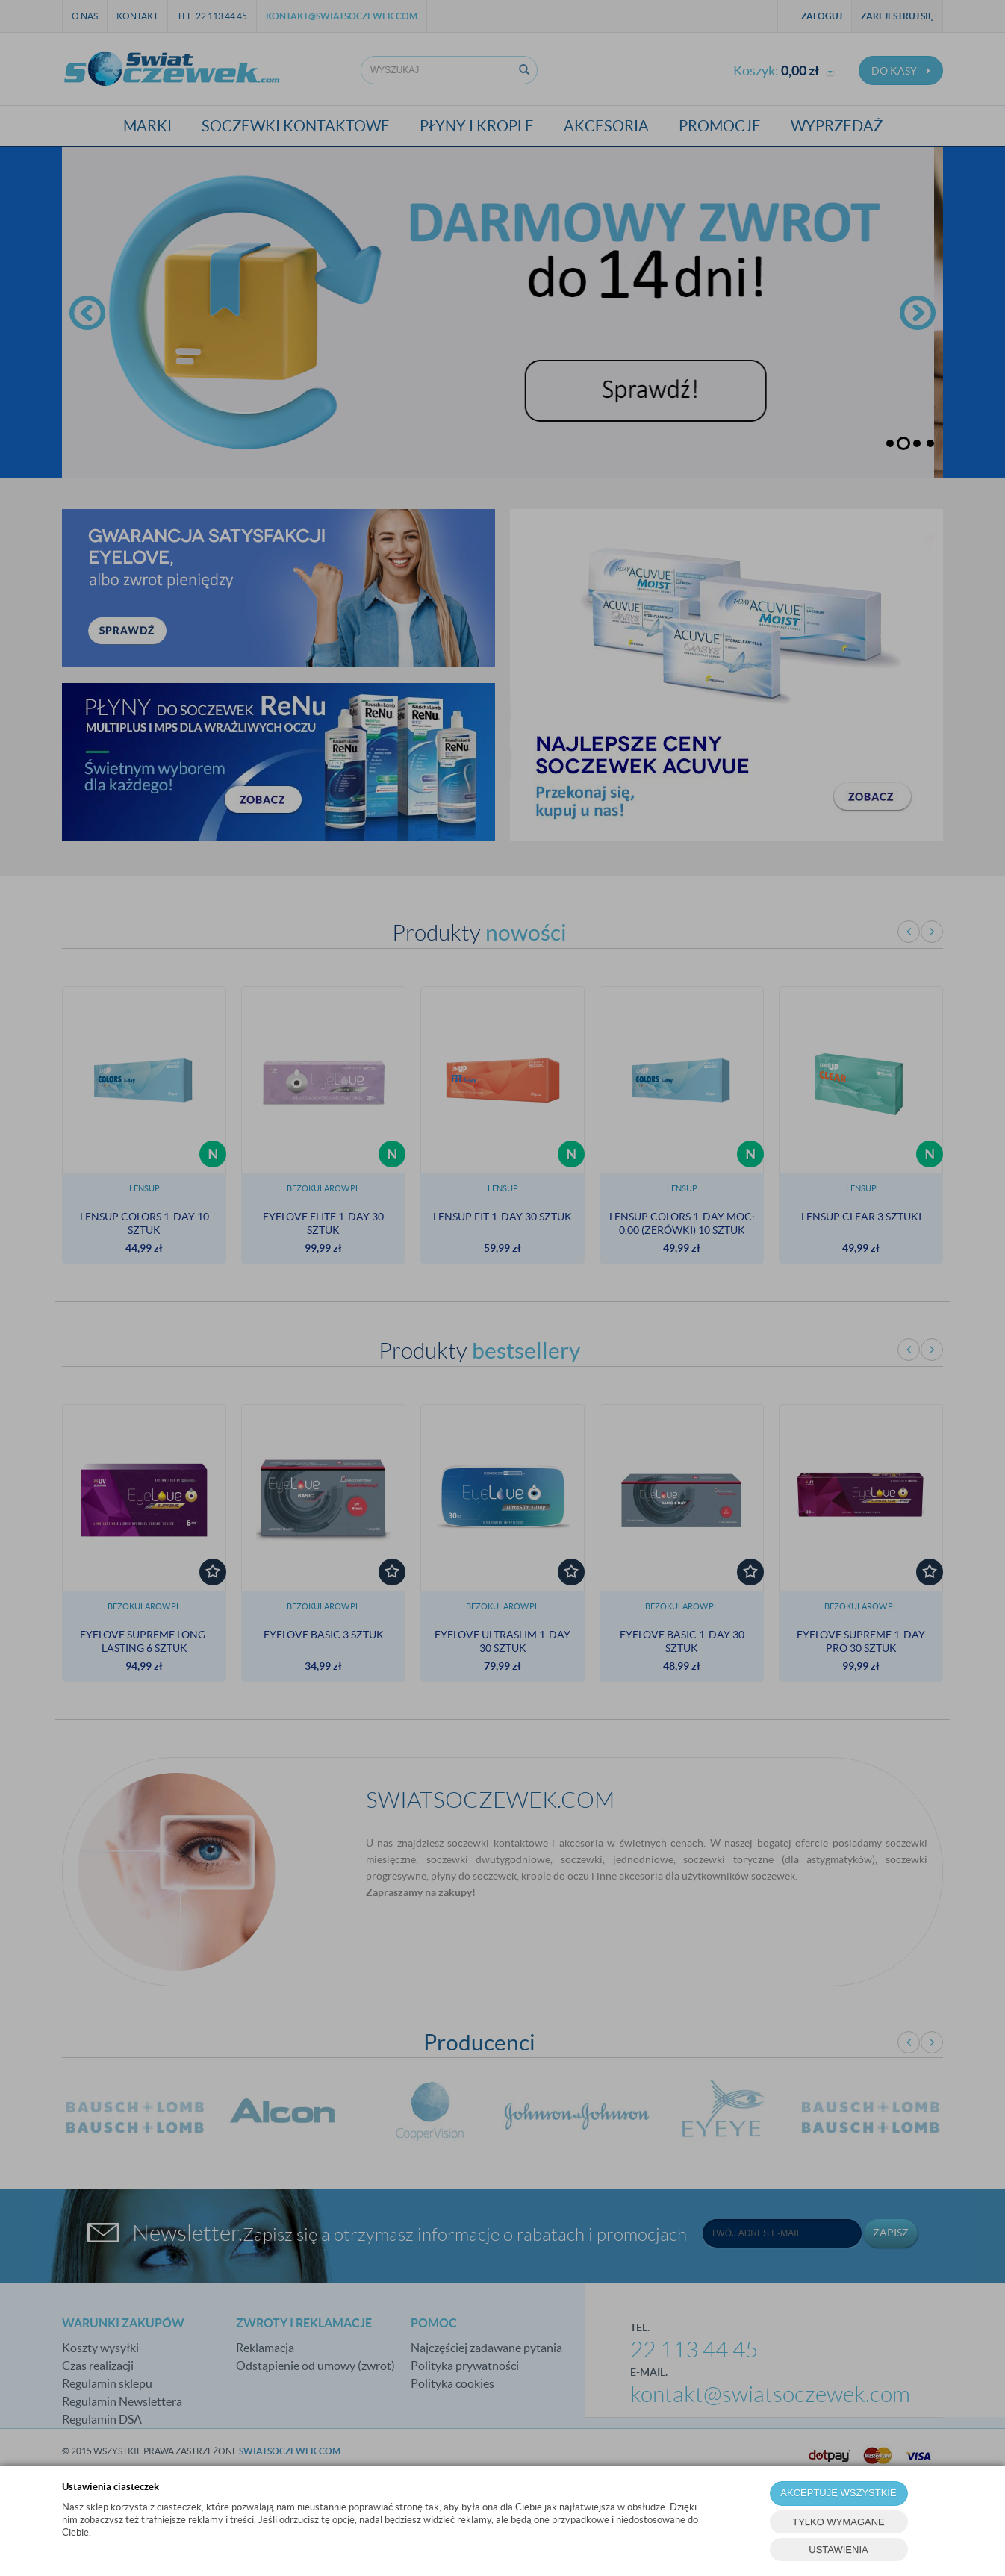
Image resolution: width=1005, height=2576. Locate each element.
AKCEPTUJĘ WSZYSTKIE (838, 2492)
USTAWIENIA (838, 2549)
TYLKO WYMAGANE (838, 2521)
